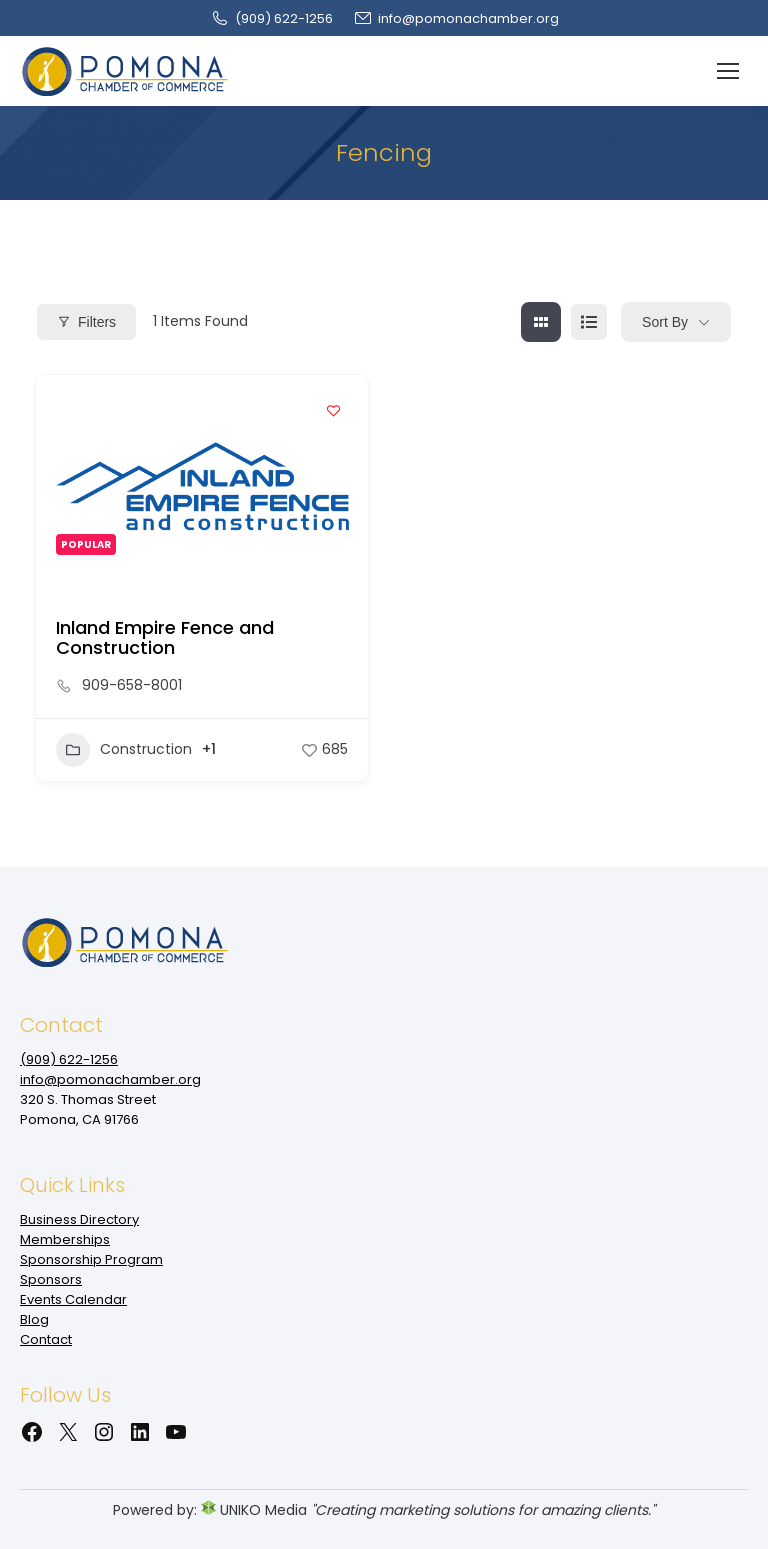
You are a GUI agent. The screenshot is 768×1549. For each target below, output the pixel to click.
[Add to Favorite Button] (333, 410)
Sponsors (51, 1279)
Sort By (665, 322)
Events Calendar (73, 1299)
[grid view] (541, 322)
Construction (124, 750)
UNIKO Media (254, 1510)
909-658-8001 (132, 685)
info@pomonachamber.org (456, 18)
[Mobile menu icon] (728, 71)
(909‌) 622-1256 (271, 18)
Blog (34, 1319)
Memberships (65, 1239)
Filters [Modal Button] (86, 322)
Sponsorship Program (91, 1259)
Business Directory (79, 1219)
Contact (46, 1339)
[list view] (589, 322)
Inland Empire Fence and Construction (165, 637)
